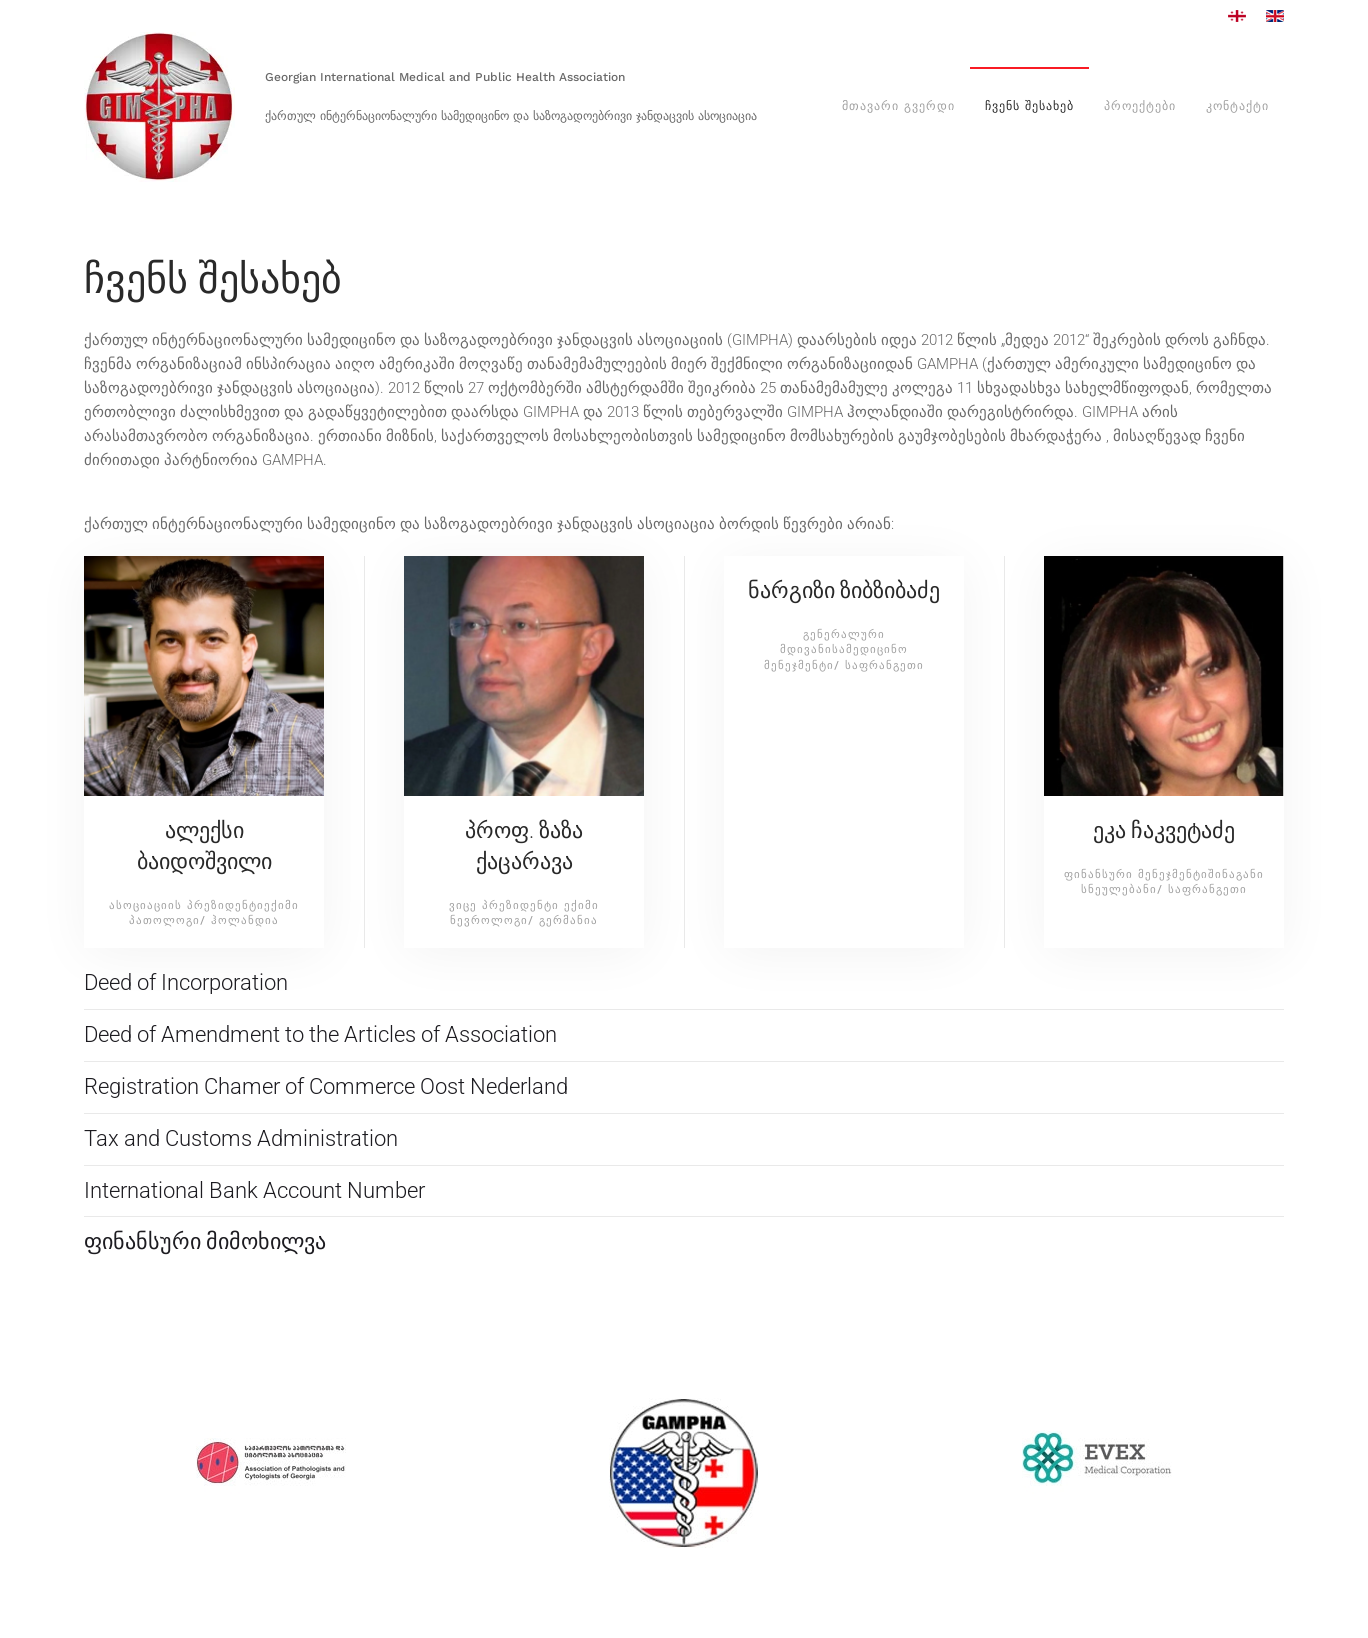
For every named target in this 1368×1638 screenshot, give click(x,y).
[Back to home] (159, 107)
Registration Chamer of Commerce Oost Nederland (326, 1086)
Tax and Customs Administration (241, 1138)
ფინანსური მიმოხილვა (205, 1241)
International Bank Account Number (254, 1190)
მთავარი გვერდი (898, 106)
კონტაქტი (1237, 106)
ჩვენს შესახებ (1029, 106)
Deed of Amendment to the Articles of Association (320, 1034)
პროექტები (1140, 106)
